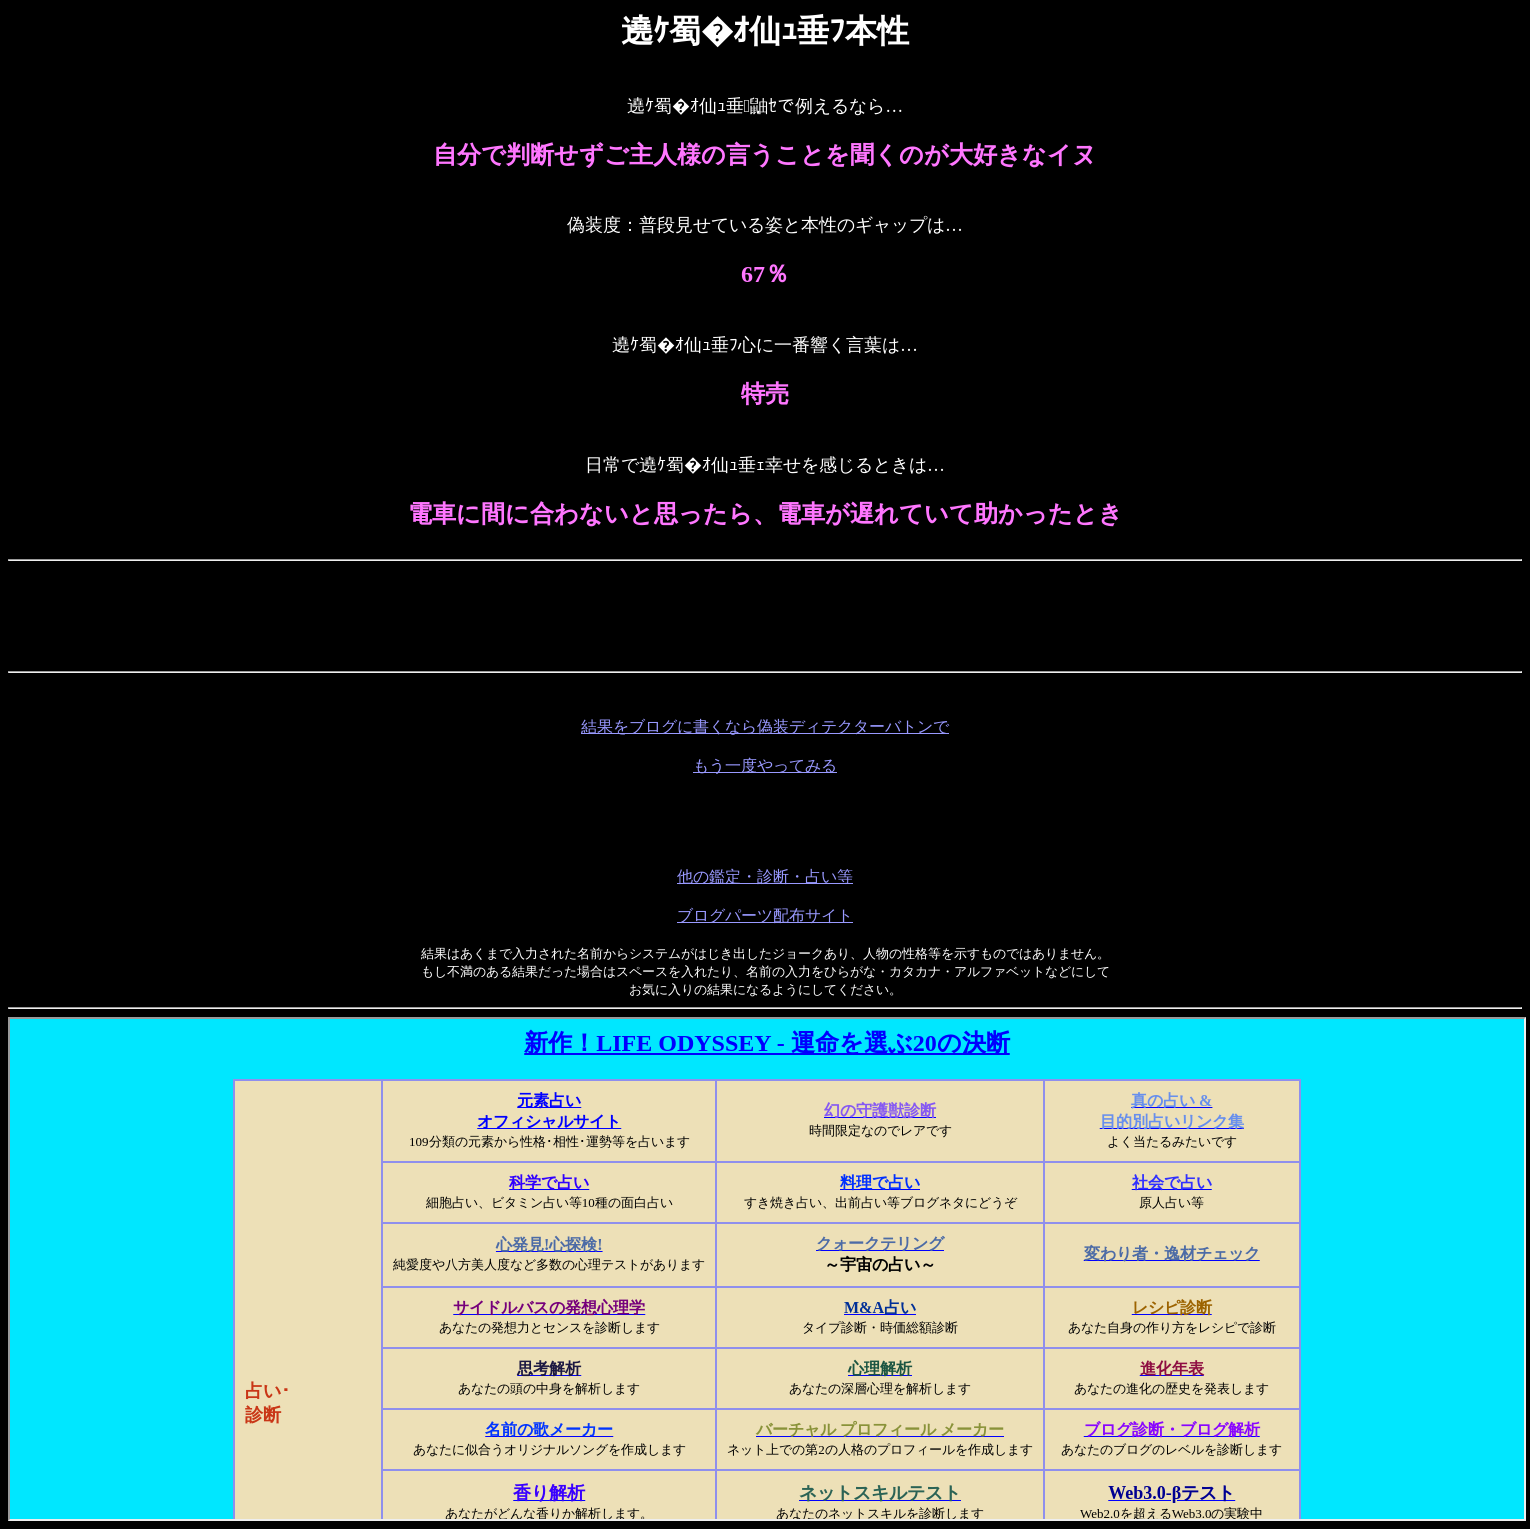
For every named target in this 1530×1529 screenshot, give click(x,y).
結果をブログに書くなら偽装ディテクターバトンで (765, 726)
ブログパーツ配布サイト (765, 915)
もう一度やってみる (765, 765)
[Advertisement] (399, 614)
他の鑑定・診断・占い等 (765, 876)
